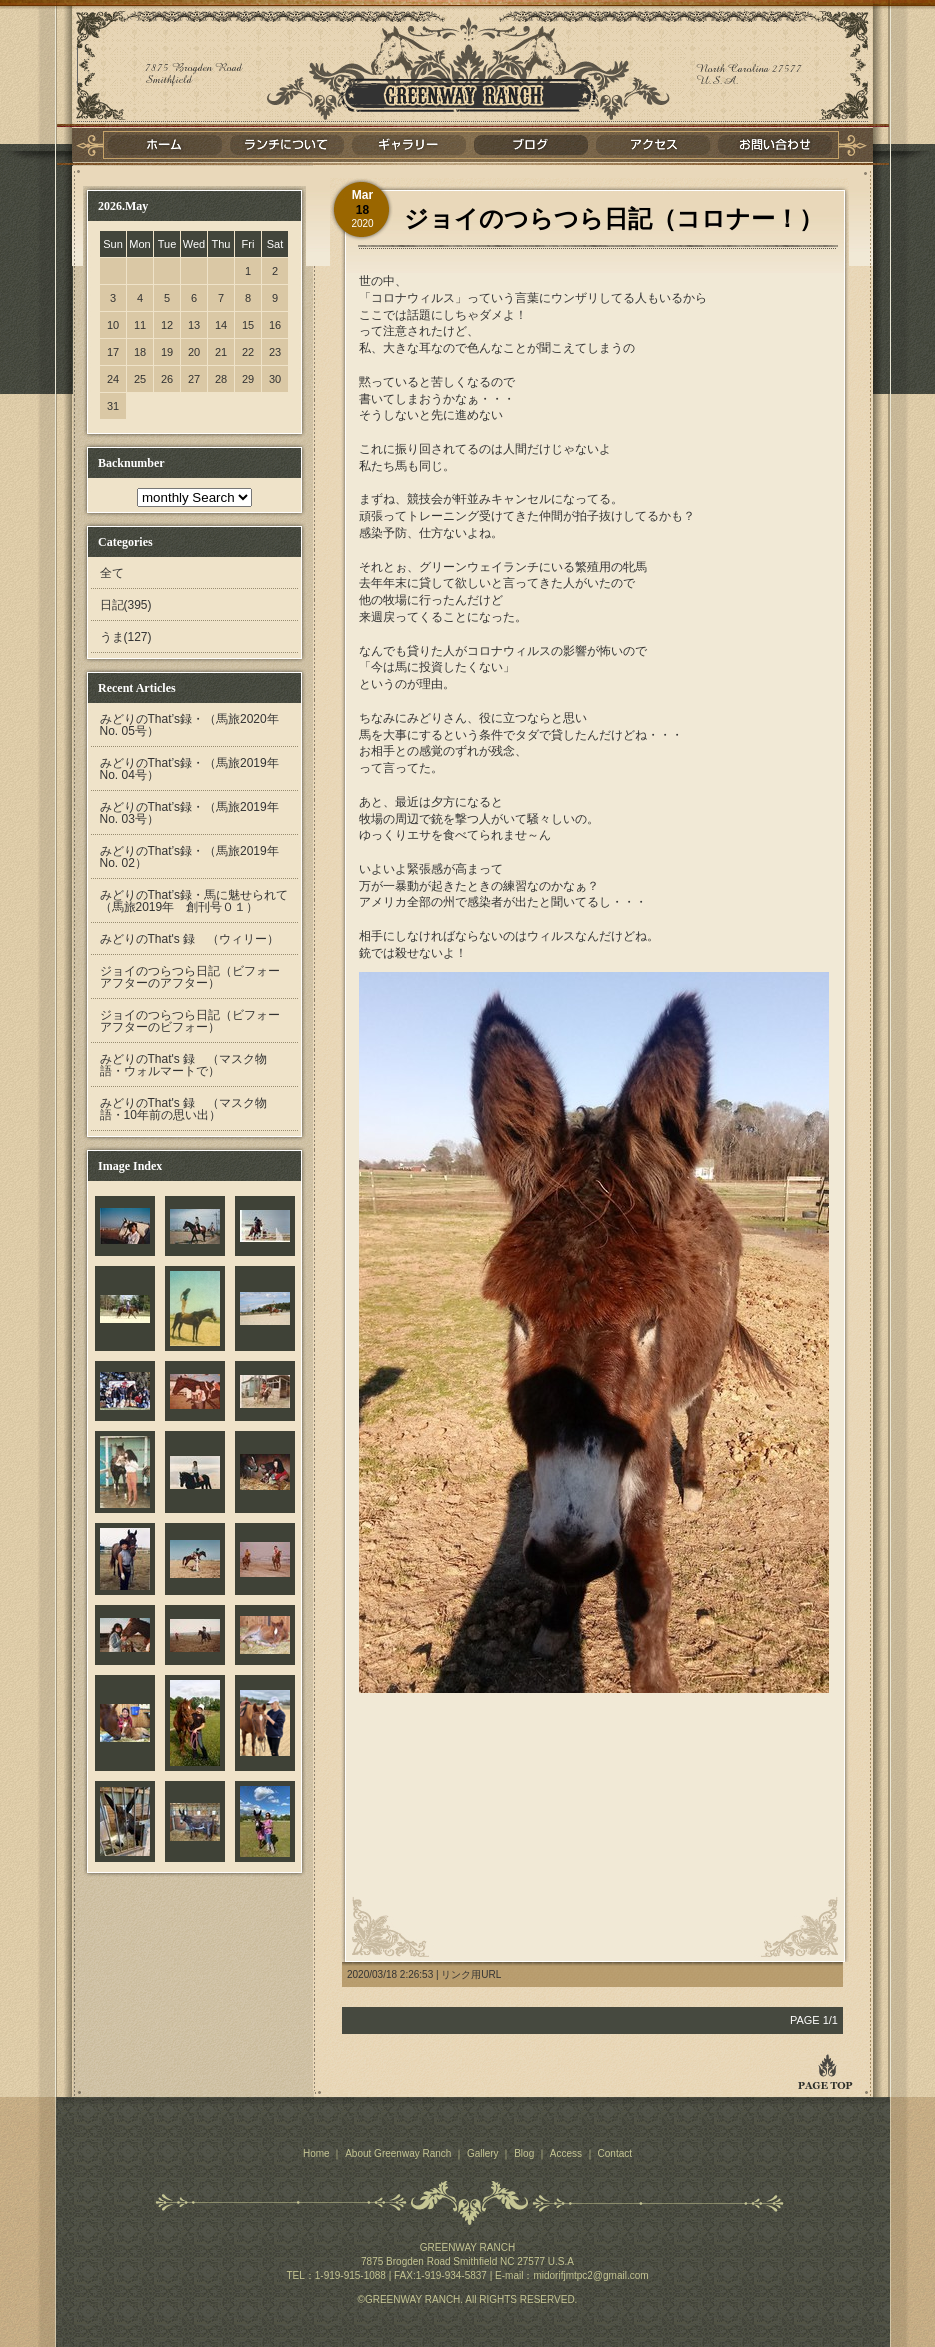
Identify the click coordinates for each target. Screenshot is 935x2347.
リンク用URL (471, 1974)
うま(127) (126, 637)
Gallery (483, 2153)
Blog (524, 2153)
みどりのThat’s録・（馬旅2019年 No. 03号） (195, 813)
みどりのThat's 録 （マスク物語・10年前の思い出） (184, 1109)
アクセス (653, 145)
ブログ (531, 145)
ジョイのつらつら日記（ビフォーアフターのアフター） (190, 977)
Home (316, 2153)
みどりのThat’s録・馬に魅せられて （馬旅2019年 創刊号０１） (200, 901)
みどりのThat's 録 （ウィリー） (190, 939)
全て (112, 573)
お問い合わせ (775, 145)
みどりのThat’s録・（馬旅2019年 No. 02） (195, 857)
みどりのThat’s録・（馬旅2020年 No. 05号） (195, 725)
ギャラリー (409, 145)
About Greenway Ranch (398, 2153)
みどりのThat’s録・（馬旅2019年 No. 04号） (195, 769)
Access (566, 2153)
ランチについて (287, 145)
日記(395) (126, 605)
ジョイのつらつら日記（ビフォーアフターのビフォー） (190, 1021)
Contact (615, 2153)
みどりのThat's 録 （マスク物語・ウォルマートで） (184, 1065)
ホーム (165, 145)
